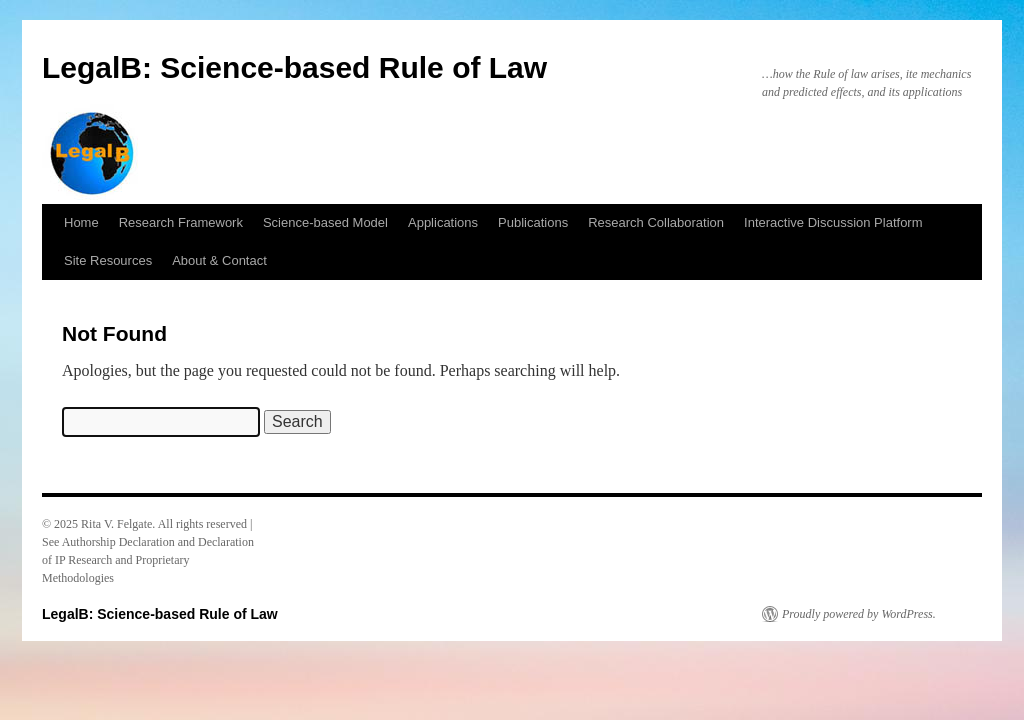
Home (81, 222)
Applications (443, 222)
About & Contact (219, 260)
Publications (533, 222)
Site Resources (108, 260)
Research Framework (181, 222)
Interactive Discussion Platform (833, 222)
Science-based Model (325, 222)
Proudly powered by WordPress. (859, 614)
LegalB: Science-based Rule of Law (294, 67)
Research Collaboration (656, 222)
